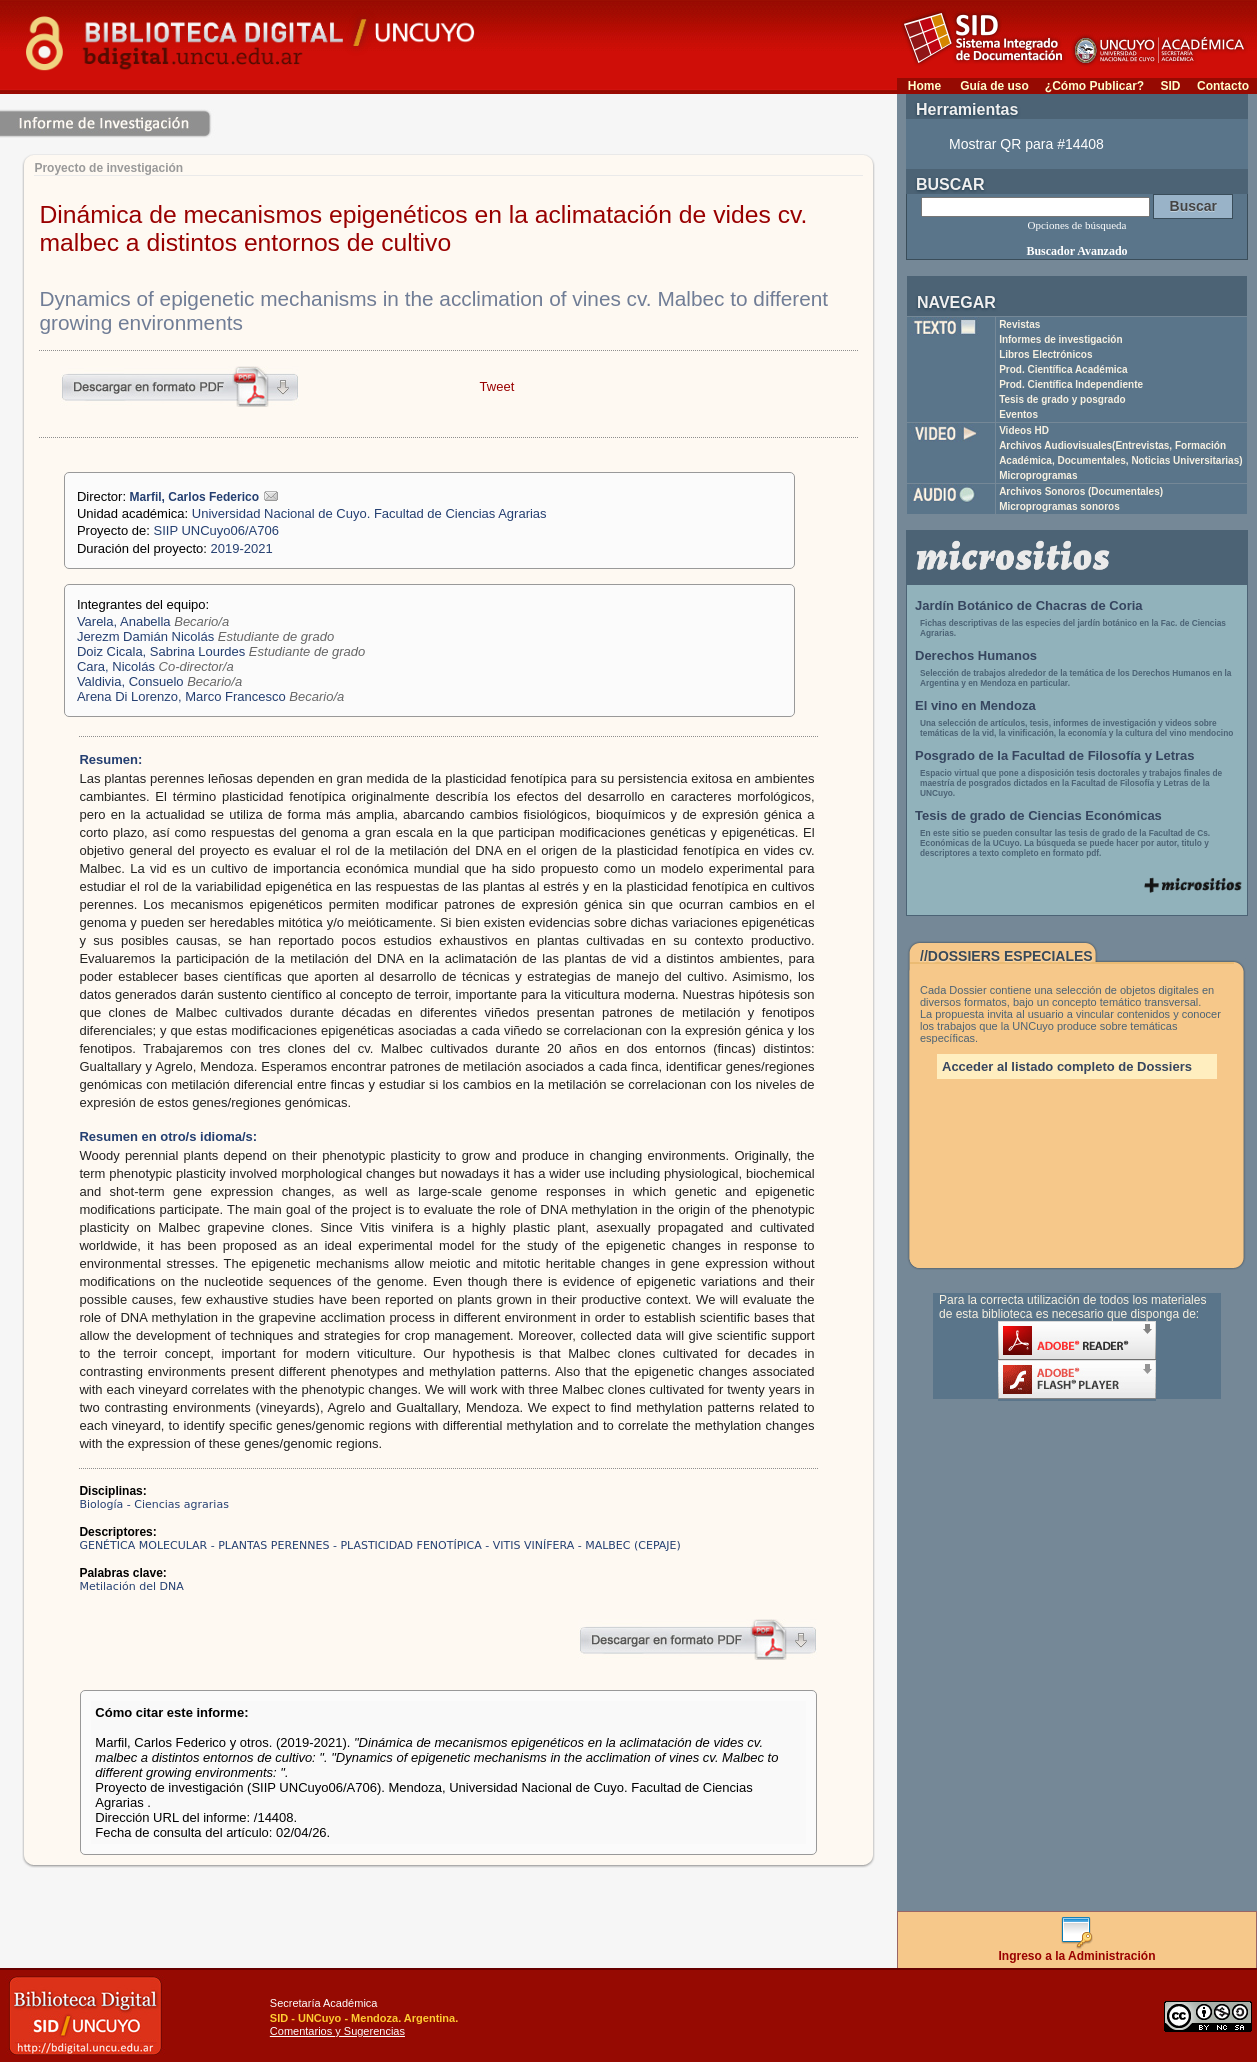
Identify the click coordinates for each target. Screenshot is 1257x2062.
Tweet (497, 386)
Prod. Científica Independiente (1071, 384)
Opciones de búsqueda (1077, 225)
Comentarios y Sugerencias (337, 2031)
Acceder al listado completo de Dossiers (1067, 1066)
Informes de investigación (1060, 339)
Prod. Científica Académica (1063, 369)
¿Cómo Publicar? (1094, 86)
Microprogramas (1038, 475)
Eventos (1018, 414)
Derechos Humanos (976, 655)
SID (1170, 86)
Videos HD (1024, 430)
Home (924, 86)
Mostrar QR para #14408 (1026, 144)
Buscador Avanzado (1076, 251)
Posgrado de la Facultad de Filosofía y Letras (1055, 755)
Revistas (1019, 324)
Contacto (1223, 86)
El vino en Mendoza (975, 705)
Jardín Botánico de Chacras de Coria (1029, 605)
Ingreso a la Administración (1077, 1950)
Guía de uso (994, 86)
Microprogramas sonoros (1059, 506)
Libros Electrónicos (1045, 354)
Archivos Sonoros (1081, 491)
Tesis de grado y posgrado (1062, 399)
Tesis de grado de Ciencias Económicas (1038, 815)
